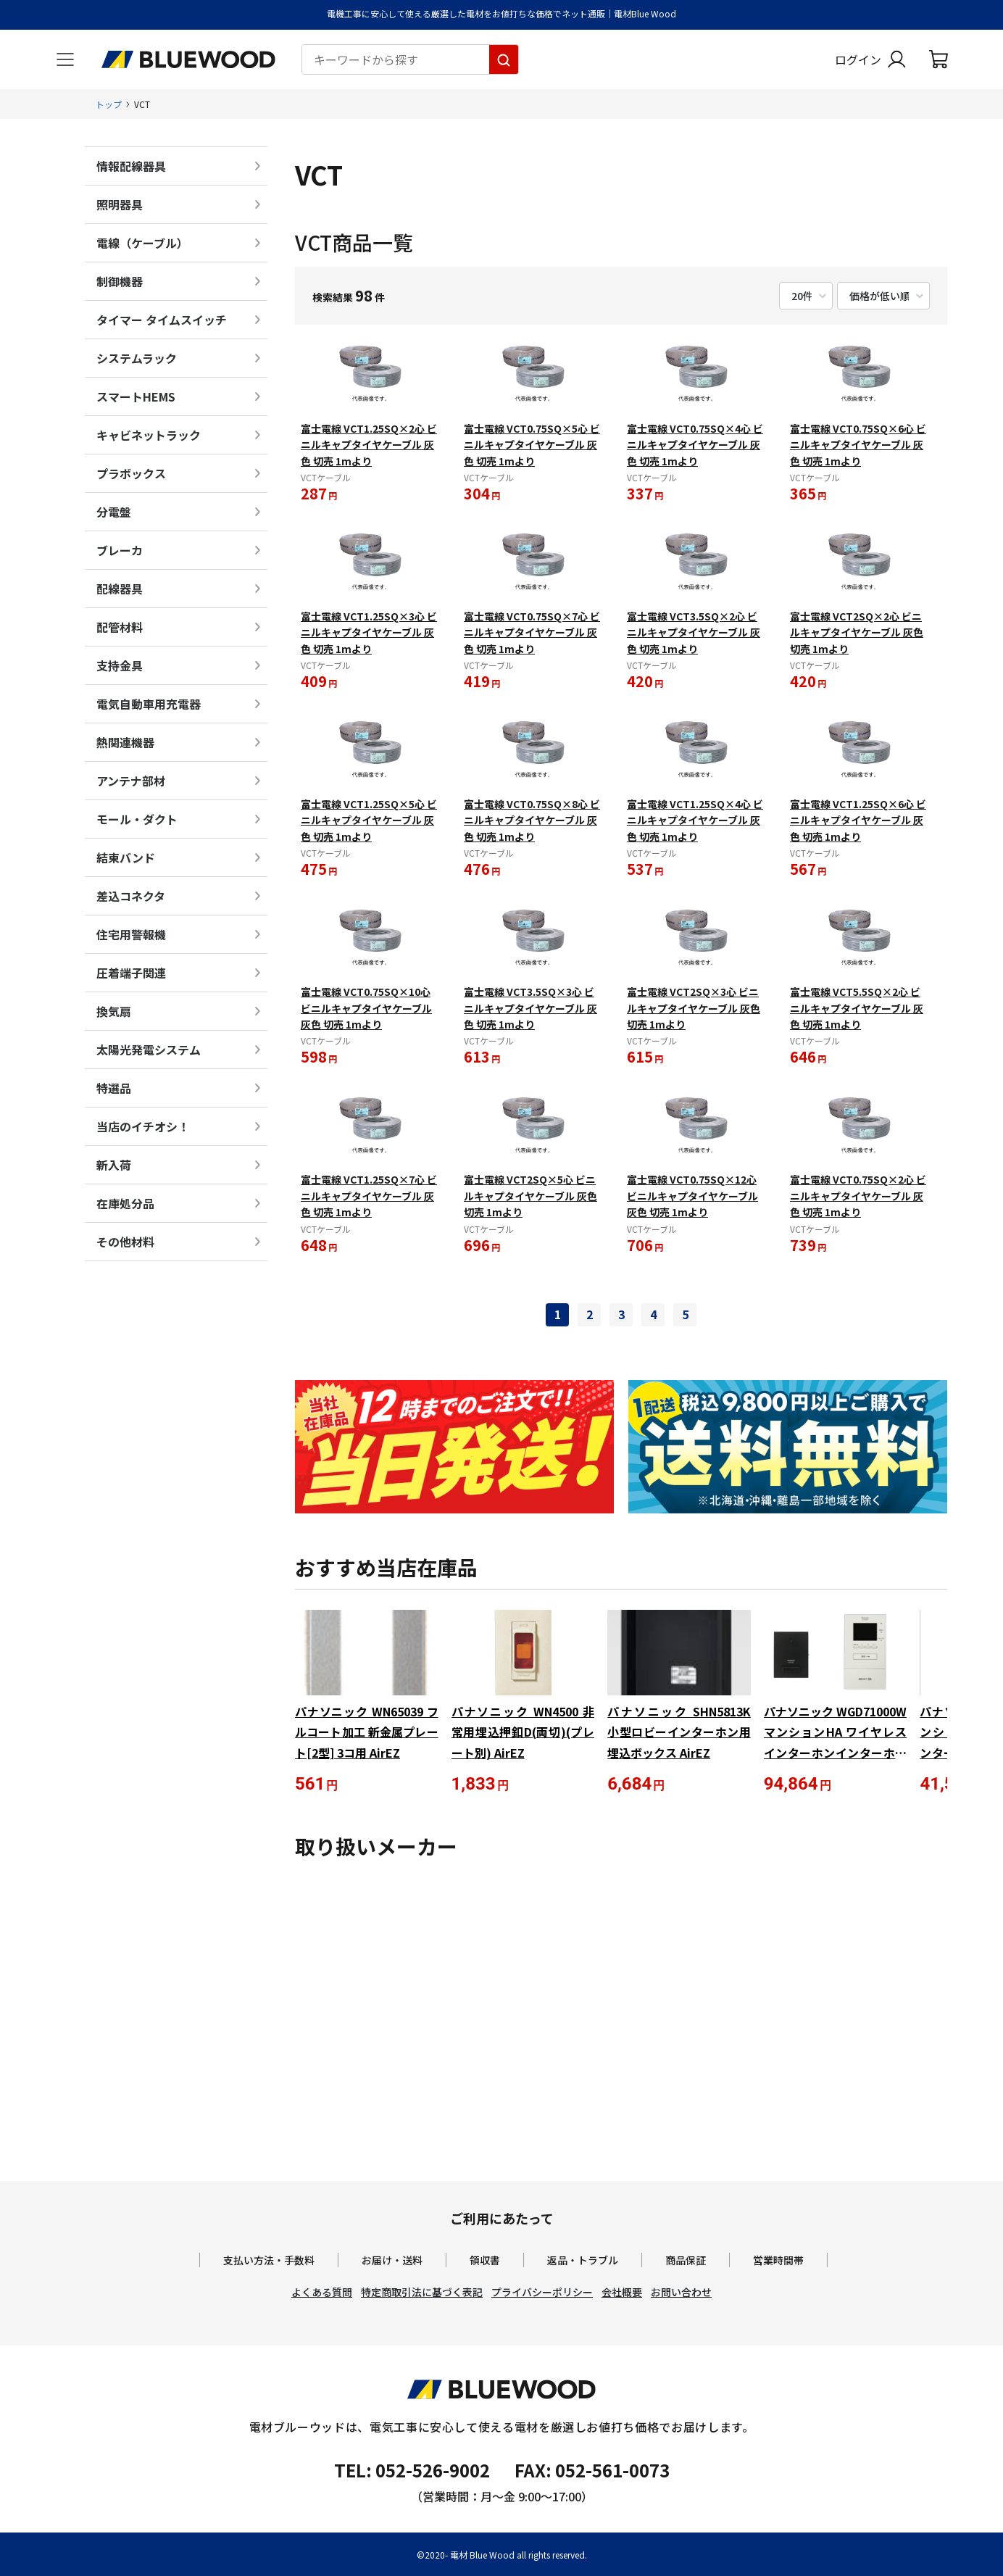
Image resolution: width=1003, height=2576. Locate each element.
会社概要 (622, 2292)
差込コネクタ (130, 896)
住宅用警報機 (131, 934)
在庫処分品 (125, 1203)
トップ (109, 104)
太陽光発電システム (148, 1049)
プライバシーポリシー (542, 2292)
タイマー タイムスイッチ (161, 319)
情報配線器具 (131, 166)
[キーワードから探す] (503, 59)
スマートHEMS (135, 396)
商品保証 (685, 2260)
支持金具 (119, 665)
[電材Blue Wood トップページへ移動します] (188, 59)
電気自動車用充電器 (148, 703)
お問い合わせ (681, 2292)
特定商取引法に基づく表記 (422, 2292)
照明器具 (119, 204)
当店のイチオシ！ (142, 1126)
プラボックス (131, 473)
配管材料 (119, 627)
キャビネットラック (148, 435)
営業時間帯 (778, 2260)
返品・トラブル (582, 2260)
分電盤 (113, 511)
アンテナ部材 (130, 780)
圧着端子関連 (131, 972)
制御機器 (119, 281)
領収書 (485, 2260)
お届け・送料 (392, 2260)
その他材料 (125, 1241)
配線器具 (119, 588)
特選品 (113, 1088)
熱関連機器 (125, 742)
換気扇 (113, 1011)
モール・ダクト (137, 819)
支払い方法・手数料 (269, 2260)
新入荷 (113, 1164)
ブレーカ (119, 550)
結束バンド (125, 857)
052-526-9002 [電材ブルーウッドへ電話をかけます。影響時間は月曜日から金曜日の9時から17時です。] (432, 2469)
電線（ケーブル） (142, 243)
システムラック (136, 358)
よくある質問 (321, 2292)
